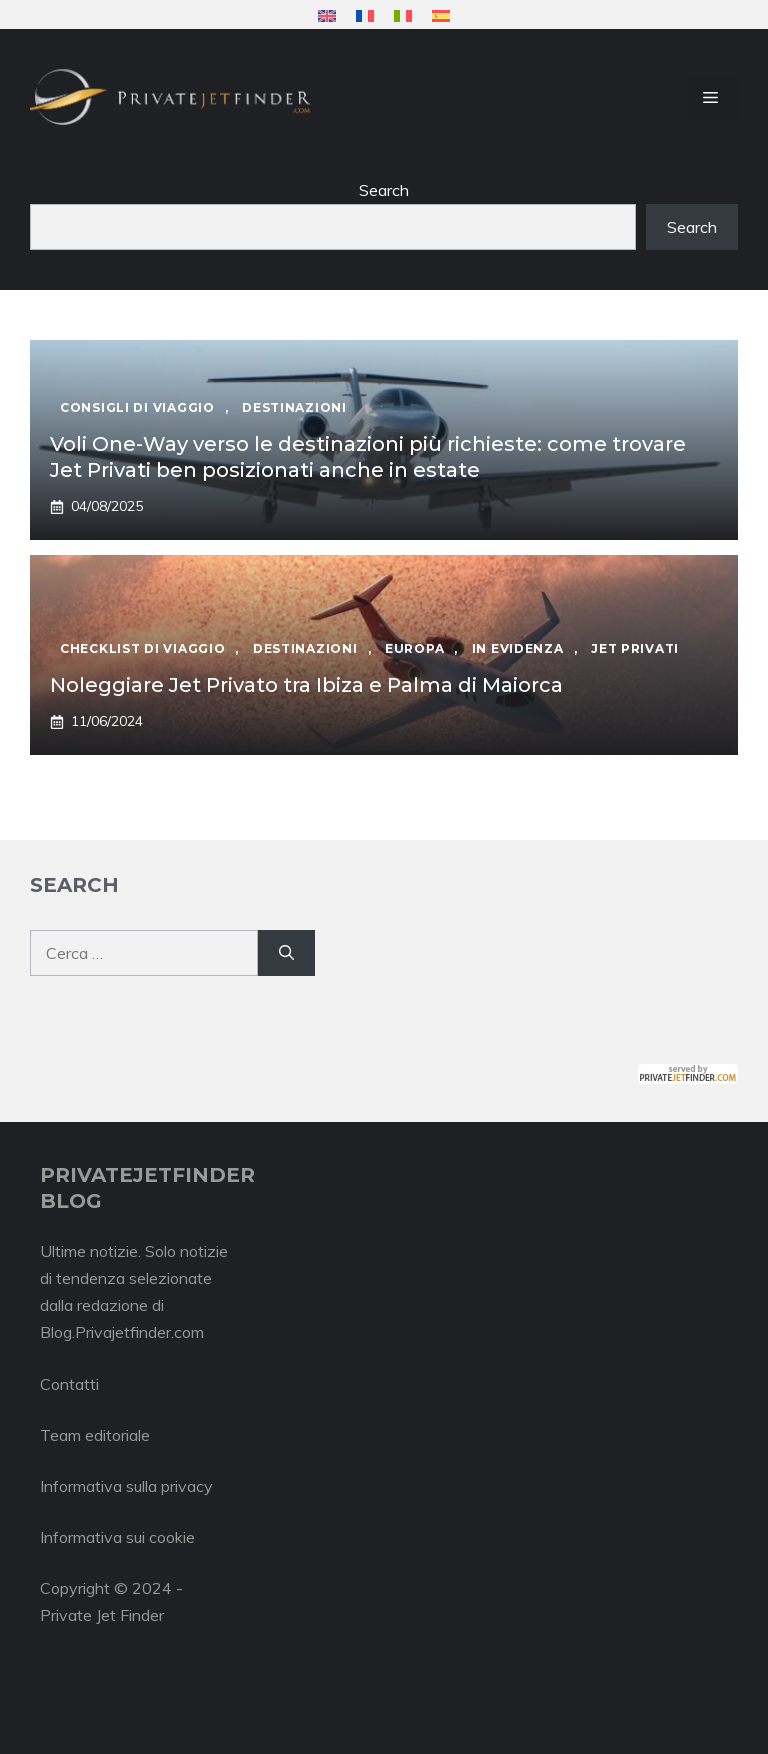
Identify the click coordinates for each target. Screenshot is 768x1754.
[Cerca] (286, 953)
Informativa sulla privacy (126, 1486)
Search (384, 190)
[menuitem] (327, 15)
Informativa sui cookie (117, 1537)
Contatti (69, 1384)
